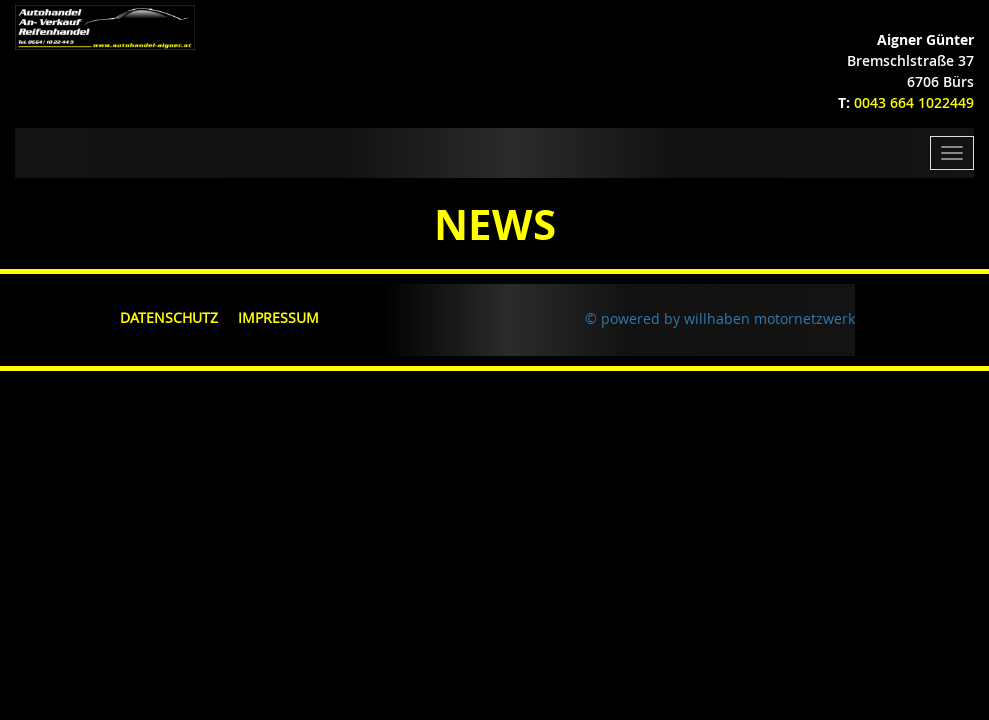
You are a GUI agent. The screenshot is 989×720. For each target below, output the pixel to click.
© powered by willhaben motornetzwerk (720, 318)
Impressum (278, 317)
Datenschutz (169, 317)
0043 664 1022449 (914, 102)
